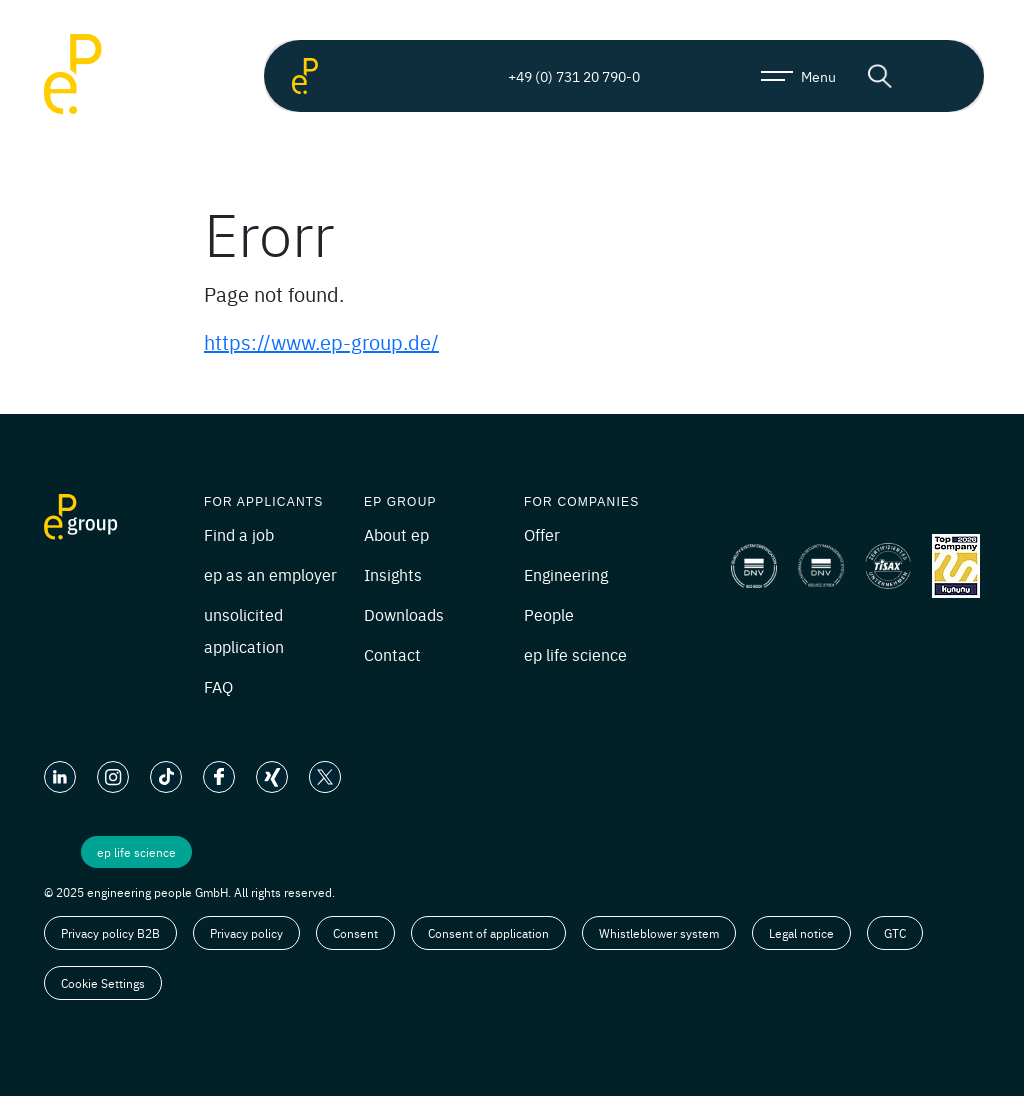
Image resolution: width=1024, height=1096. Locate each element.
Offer (542, 534)
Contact (392, 654)
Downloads (404, 614)
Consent (355, 933)
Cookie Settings (103, 983)
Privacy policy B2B (110, 933)
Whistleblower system (659, 933)
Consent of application (488, 933)
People (549, 614)
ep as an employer (270, 574)
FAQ (218, 686)
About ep (396, 534)
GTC (895, 933)
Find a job (239, 534)
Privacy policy (246, 933)
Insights (393, 574)
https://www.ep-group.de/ (321, 341)
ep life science (575, 654)
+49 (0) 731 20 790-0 (557, 76)
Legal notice (801, 933)
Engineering (566, 574)
